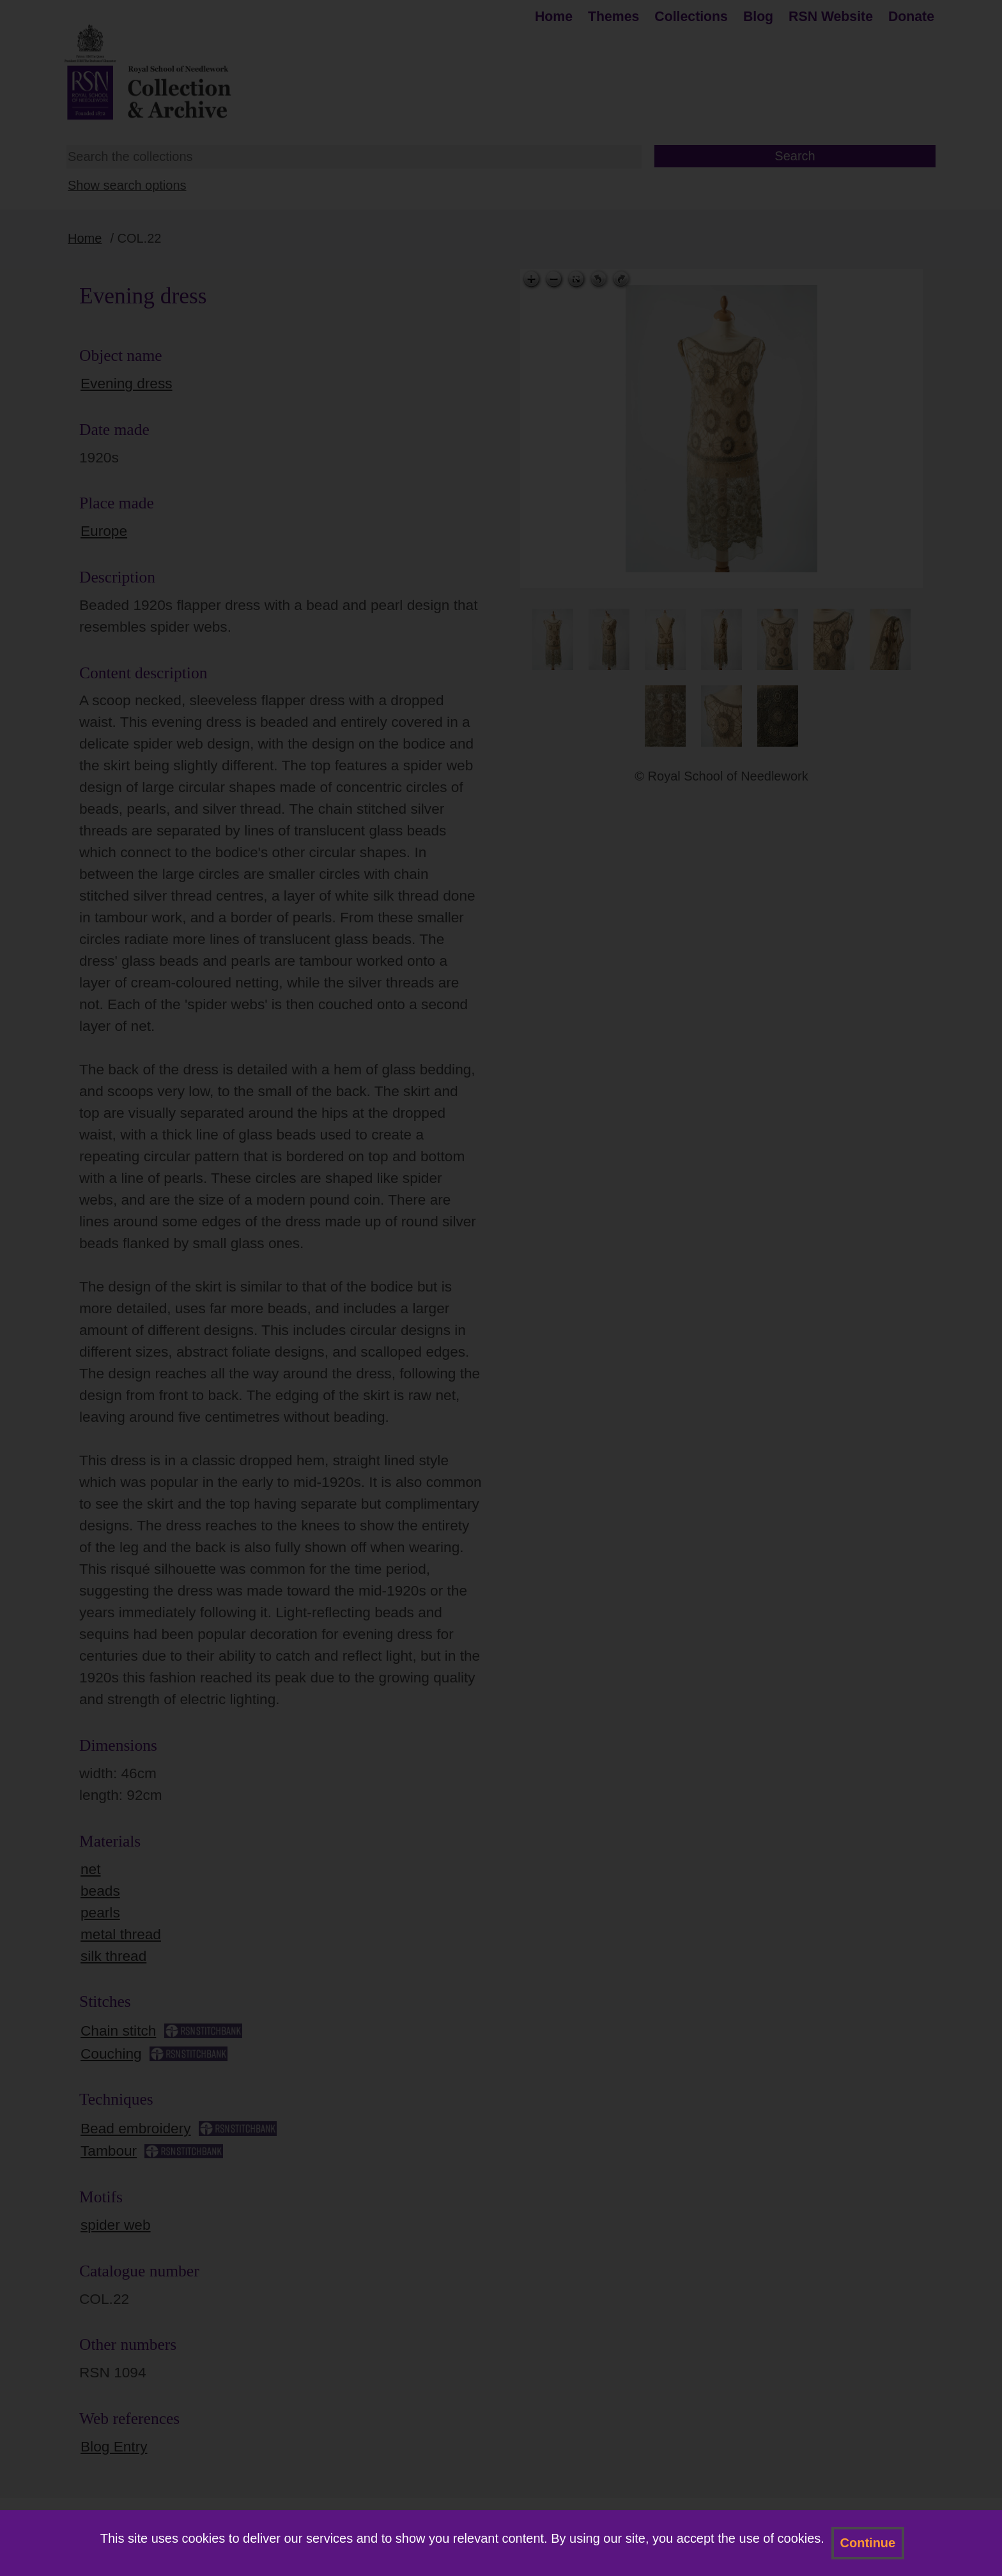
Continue (868, 2543)
